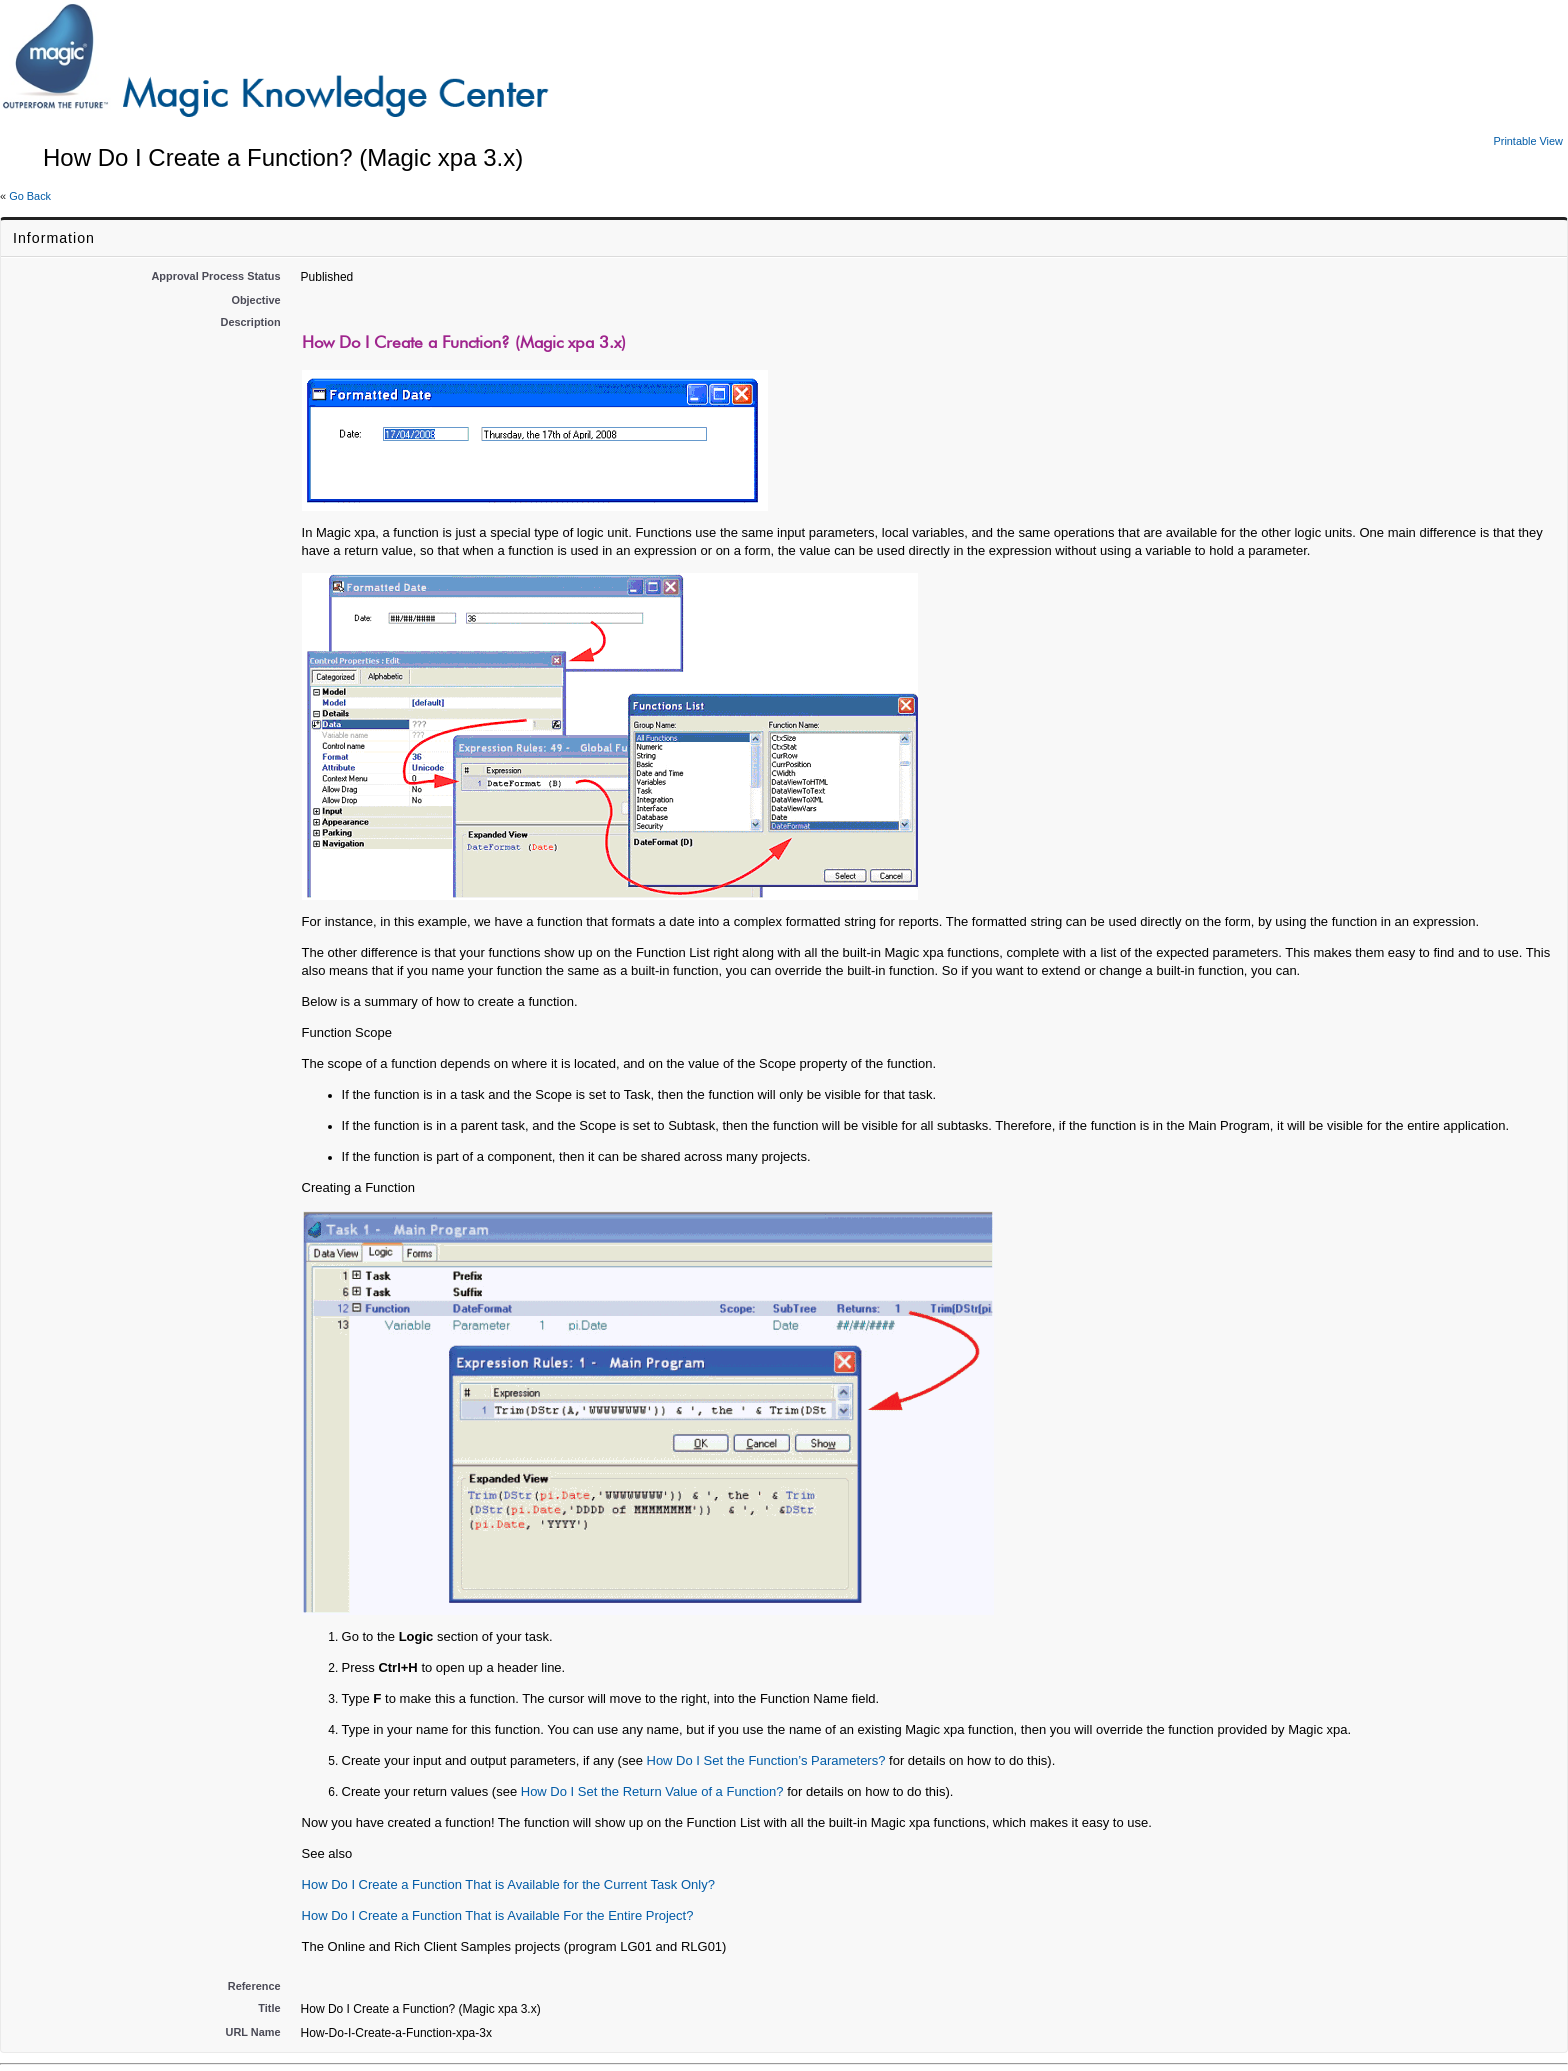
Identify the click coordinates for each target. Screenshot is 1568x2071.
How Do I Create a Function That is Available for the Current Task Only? (508, 1884)
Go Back (30, 196)
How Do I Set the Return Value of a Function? (652, 1791)
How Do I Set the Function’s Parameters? (766, 1760)
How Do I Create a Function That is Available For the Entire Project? (498, 1915)
